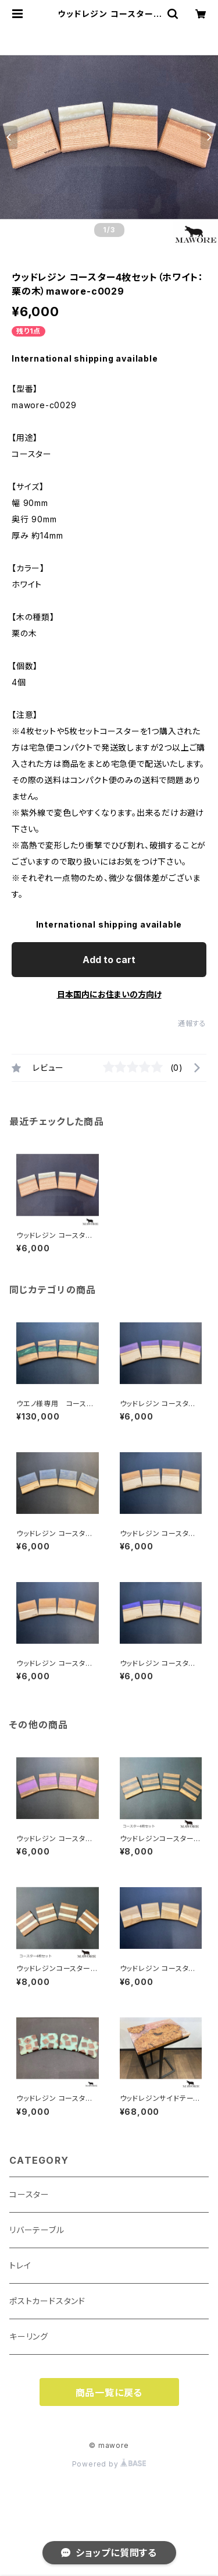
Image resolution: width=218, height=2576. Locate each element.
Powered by (109, 2464)
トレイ (20, 2265)
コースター (29, 2194)
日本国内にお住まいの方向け (109, 994)
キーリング (28, 2336)
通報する (192, 1023)
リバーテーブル (37, 2230)
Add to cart (109, 959)
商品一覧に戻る (109, 2392)
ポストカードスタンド (47, 2301)
